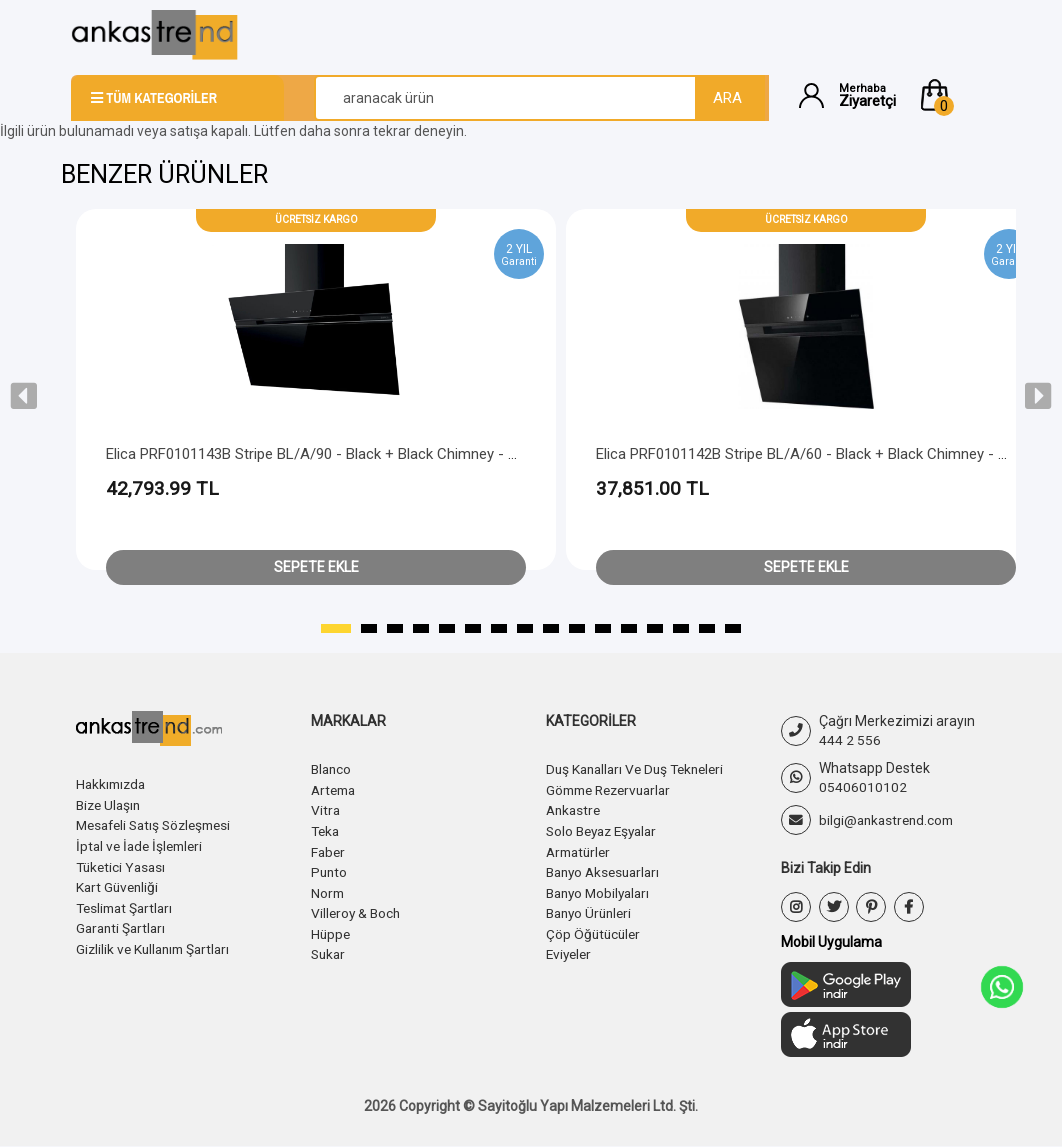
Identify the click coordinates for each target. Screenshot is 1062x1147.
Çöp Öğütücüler (595, 929)
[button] (954, 95)
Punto (330, 869)
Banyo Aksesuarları (607, 869)
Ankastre (575, 809)
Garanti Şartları (123, 924)
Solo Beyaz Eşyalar (606, 829)
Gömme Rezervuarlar (614, 789)
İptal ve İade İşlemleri (143, 844)
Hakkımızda (113, 784)
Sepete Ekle (316, 567)
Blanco (332, 769)
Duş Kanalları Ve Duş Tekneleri (640, 769)
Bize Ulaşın (110, 804)
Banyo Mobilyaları (601, 889)
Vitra (326, 809)
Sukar (329, 949)
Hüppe (331, 929)
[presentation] (24, 396)
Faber (329, 849)
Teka (326, 829)
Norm (328, 889)
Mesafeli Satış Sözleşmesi (159, 824)
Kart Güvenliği (119, 884)
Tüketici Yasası (123, 864)
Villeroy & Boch (357, 909)
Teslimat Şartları (127, 904)
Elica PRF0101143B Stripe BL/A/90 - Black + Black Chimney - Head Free (340, 454)
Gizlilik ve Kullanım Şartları (157, 944)
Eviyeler (570, 949)
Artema (335, 789)
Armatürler (581, 849)
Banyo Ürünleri (592, 909)
